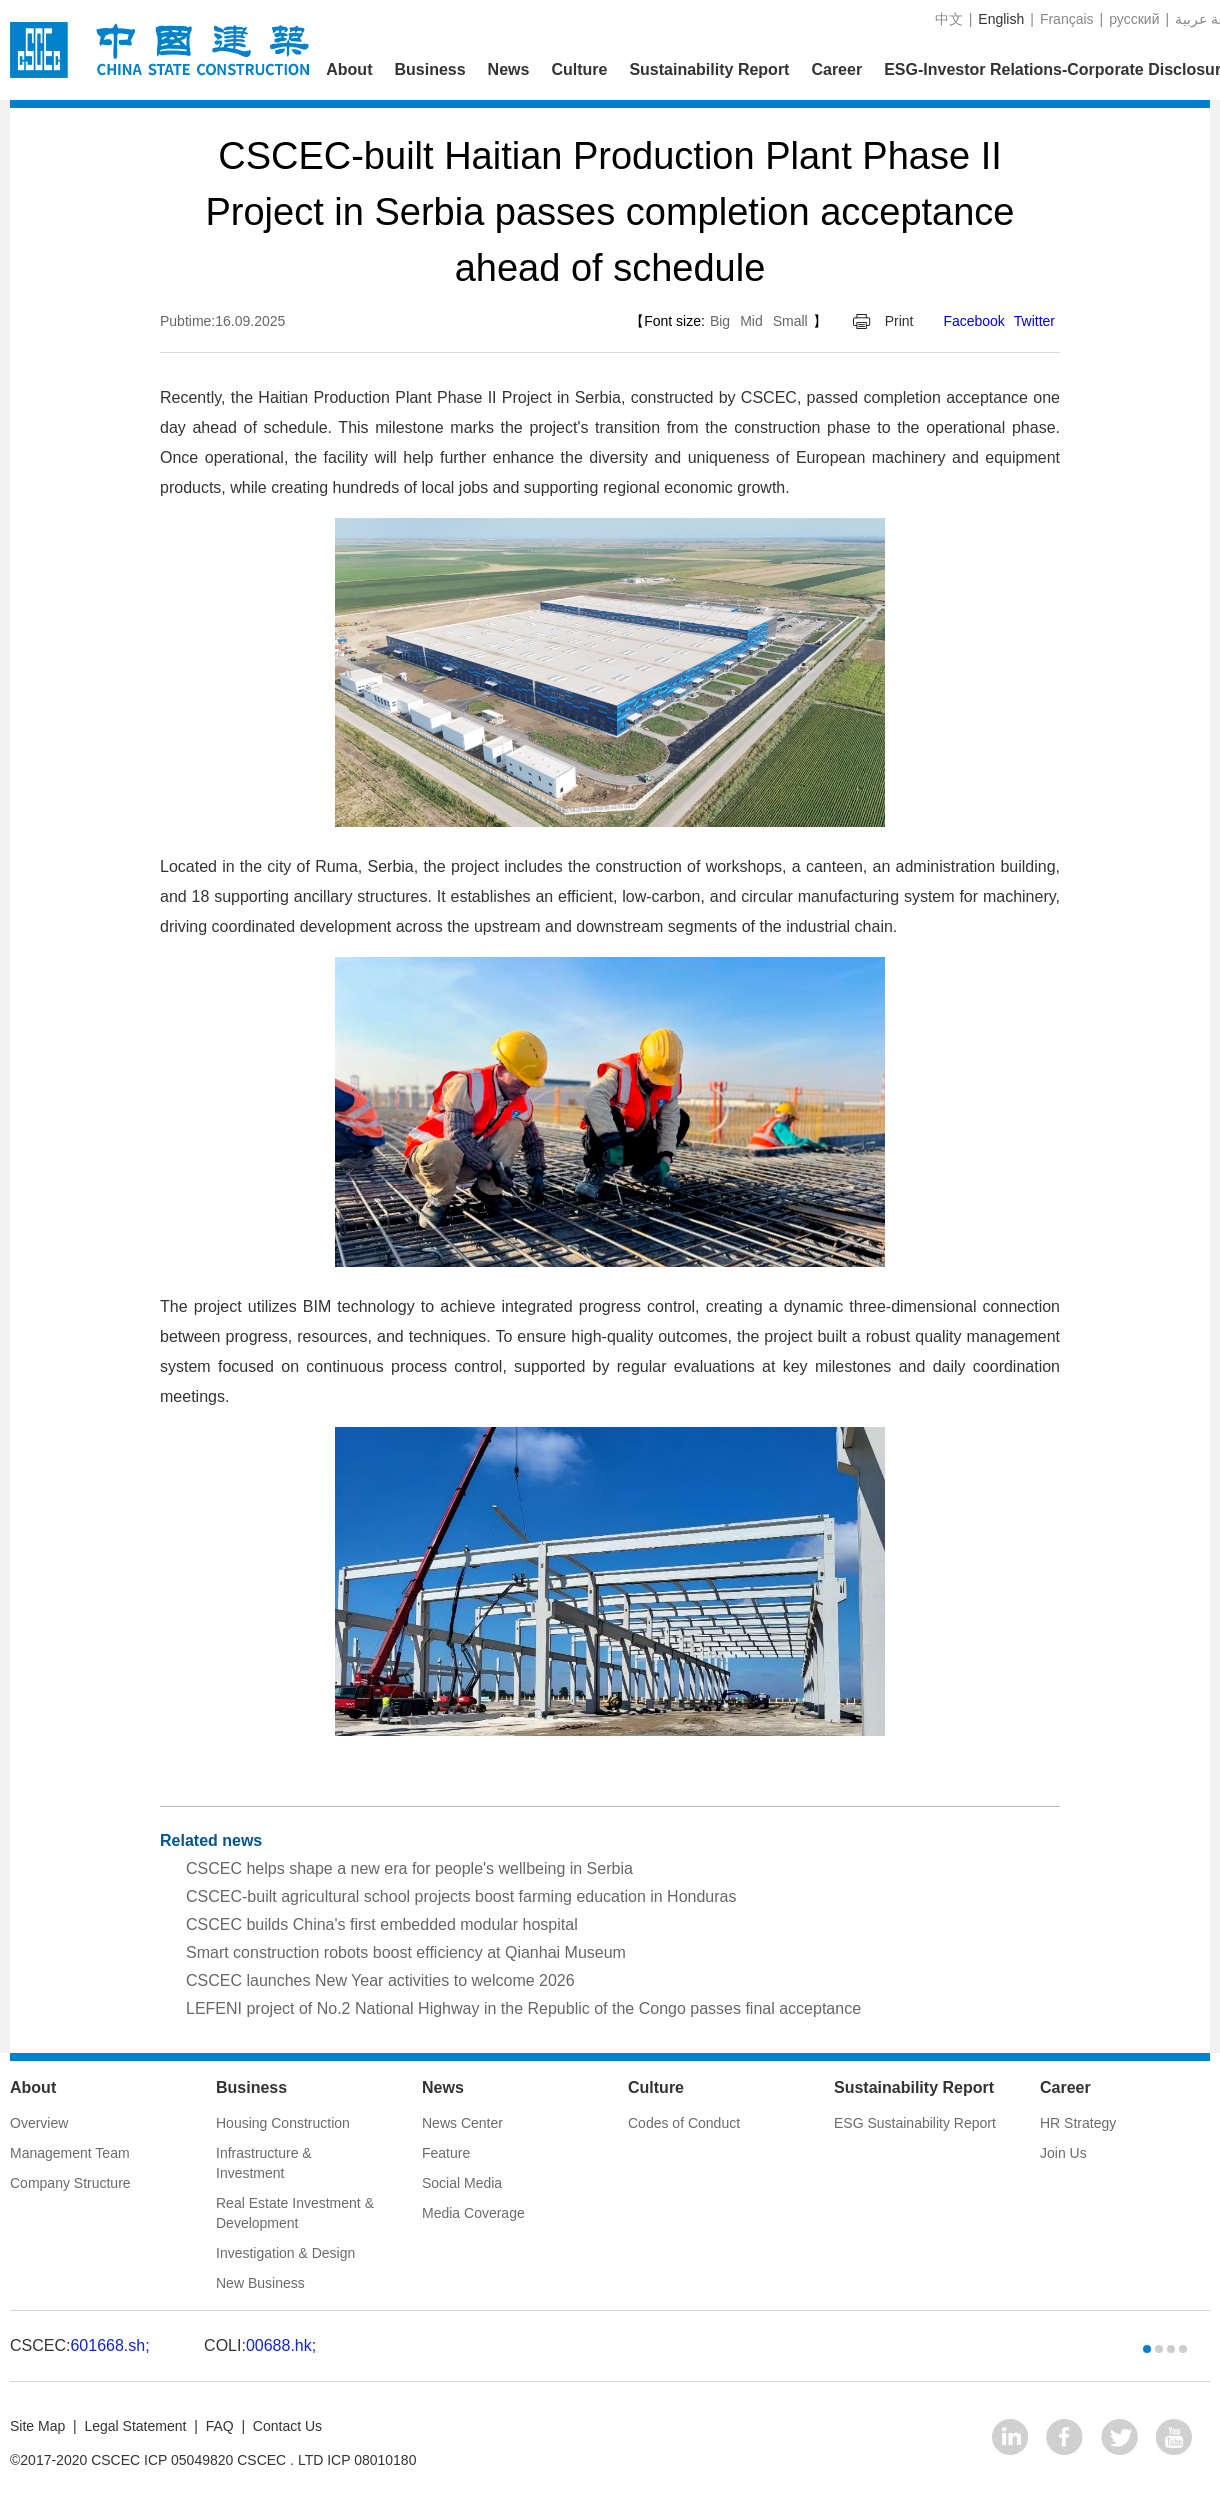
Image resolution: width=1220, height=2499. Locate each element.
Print (899, 321)
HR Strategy (1078, 2123)
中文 (949, 19)
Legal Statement (135, 2426)
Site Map (37, 2426)
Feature (446, 2153)
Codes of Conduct (684, 2123)
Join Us (1063, 2153)
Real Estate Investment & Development (295, 2213)
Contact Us (287, 2426)
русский (1134, 19)
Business (429, 69)
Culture (579, 69)
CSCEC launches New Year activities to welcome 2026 (380, 1980)
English (1001, 19)
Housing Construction (283, 2123)
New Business (260, 2283)
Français (1067, 19)
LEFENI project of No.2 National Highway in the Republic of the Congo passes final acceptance (523, 2008)
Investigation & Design (285, 2253)
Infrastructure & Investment (264, 2163)
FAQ (220, 2426)
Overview (39, 2123)
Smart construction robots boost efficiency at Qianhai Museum (406, 1952)
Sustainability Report (709, 69)
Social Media (462, 2183)
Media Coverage (473, 2213)
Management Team (70, 2153)
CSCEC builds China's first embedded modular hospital (382, 1924)
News (509, 69)
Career (836, 69)
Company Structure (70, 2183)
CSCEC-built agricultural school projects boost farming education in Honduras (461, 1896)
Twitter (1034, 321)
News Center (462, 2123)
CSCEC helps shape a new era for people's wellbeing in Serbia (409, 1868)
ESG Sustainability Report (915, 2123)
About (349, 69)
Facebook (973, 321)
